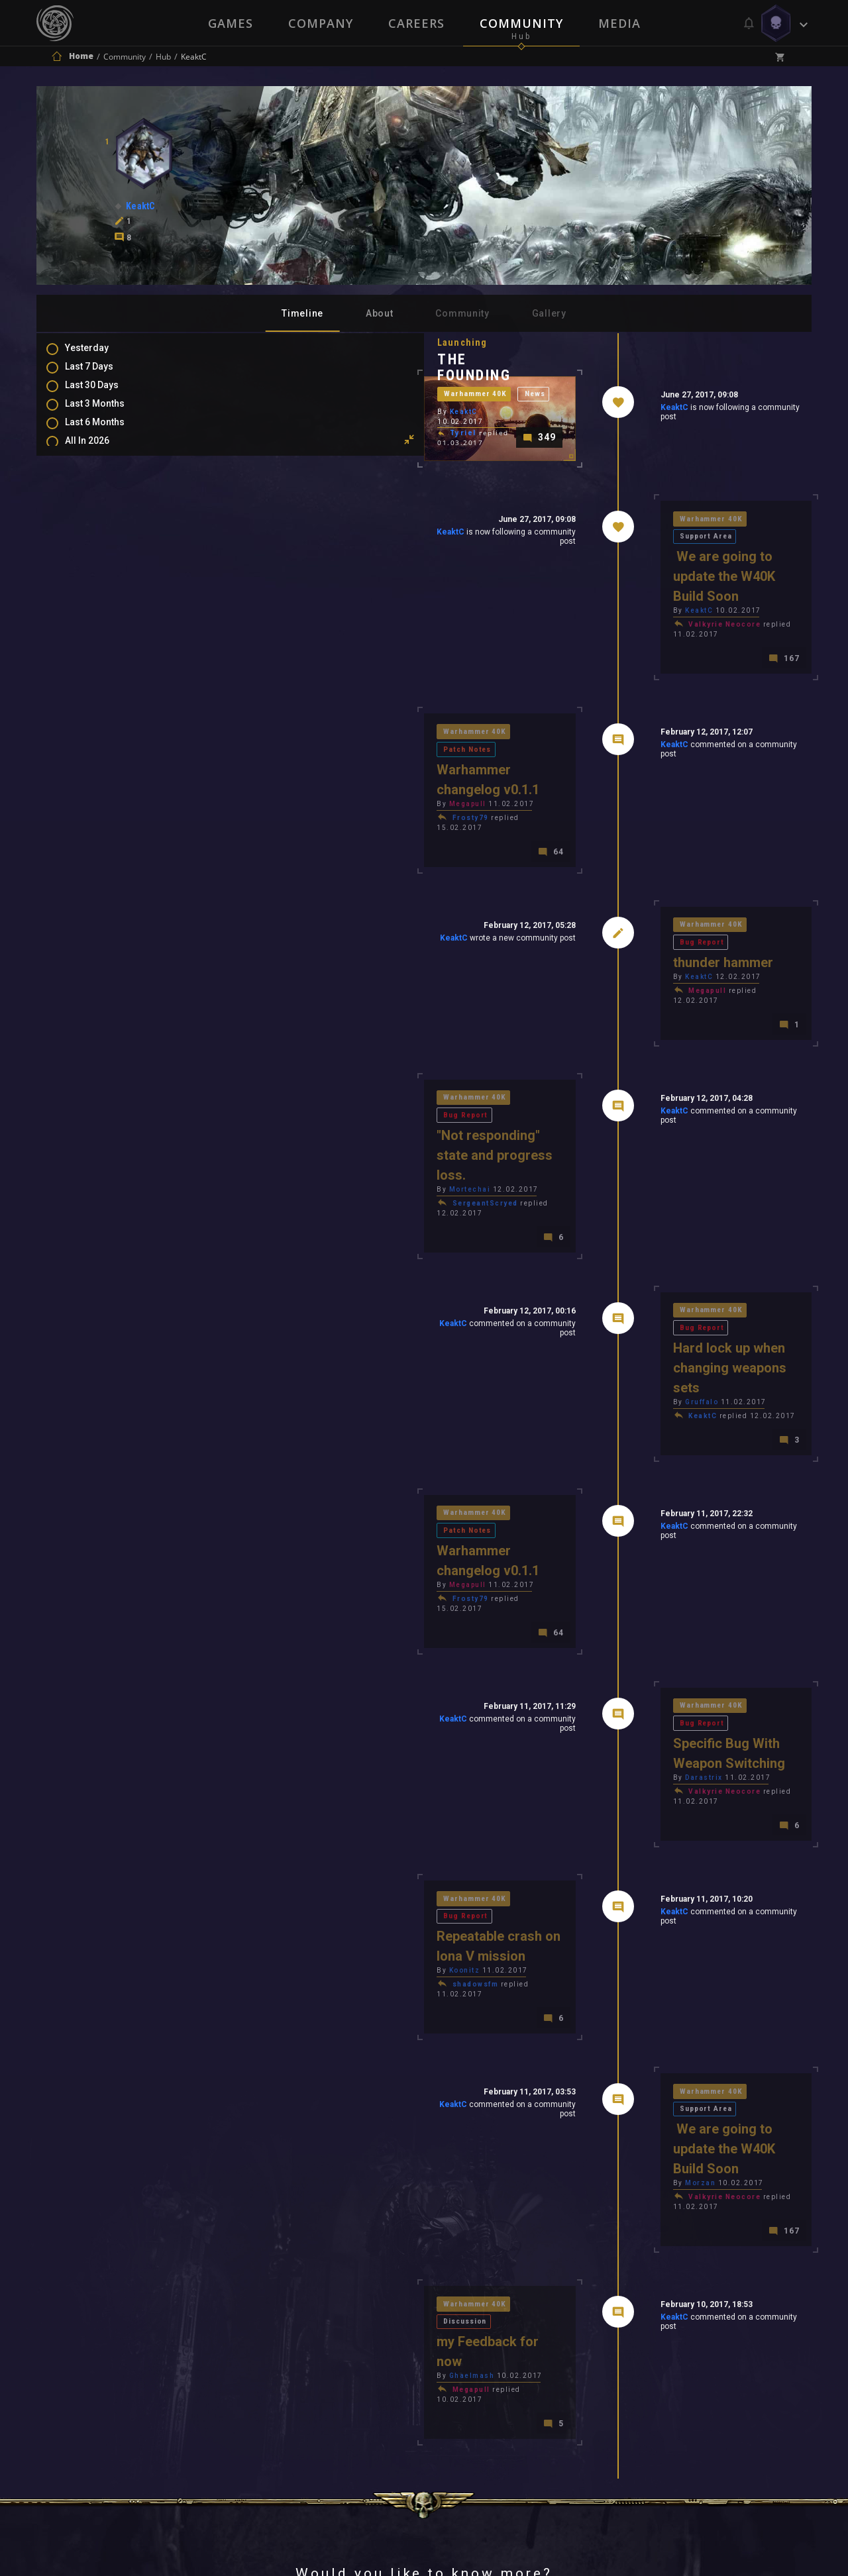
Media (621, 23)
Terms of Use (355, 2399)
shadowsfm (287, 1750)
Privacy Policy (455, 2399)
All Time (95, 471)
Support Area (697, 573)
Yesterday (100, 355)
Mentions (98, 540)
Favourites (101, 559)
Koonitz (276, 1736)
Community (522, 23)
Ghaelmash (284, 2055)
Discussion (364, 2020)
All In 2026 (100, 451)
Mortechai (282, 1098)
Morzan (606, 1906)
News (351, 463)
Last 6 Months (108, 432)
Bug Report (693, 893)
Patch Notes (365, 743)
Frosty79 (282, 792)
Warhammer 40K (289, 463)
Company (320, 23)
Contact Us (546, 2399)
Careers (416, 23)
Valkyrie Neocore (630, 642)
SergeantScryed (297, 1111)
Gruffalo (607, 1267)
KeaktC (580, 410)
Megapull (279, 778)
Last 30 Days (105, 394)
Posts (90, 502)
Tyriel (275, 494)
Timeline (302, 313)
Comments (102, 521)
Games (229, 23)
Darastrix (610, 1586)
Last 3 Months (108, 413)
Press (284, 2399)
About (380, 313)
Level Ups (98, 579)
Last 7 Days (102, 375)
